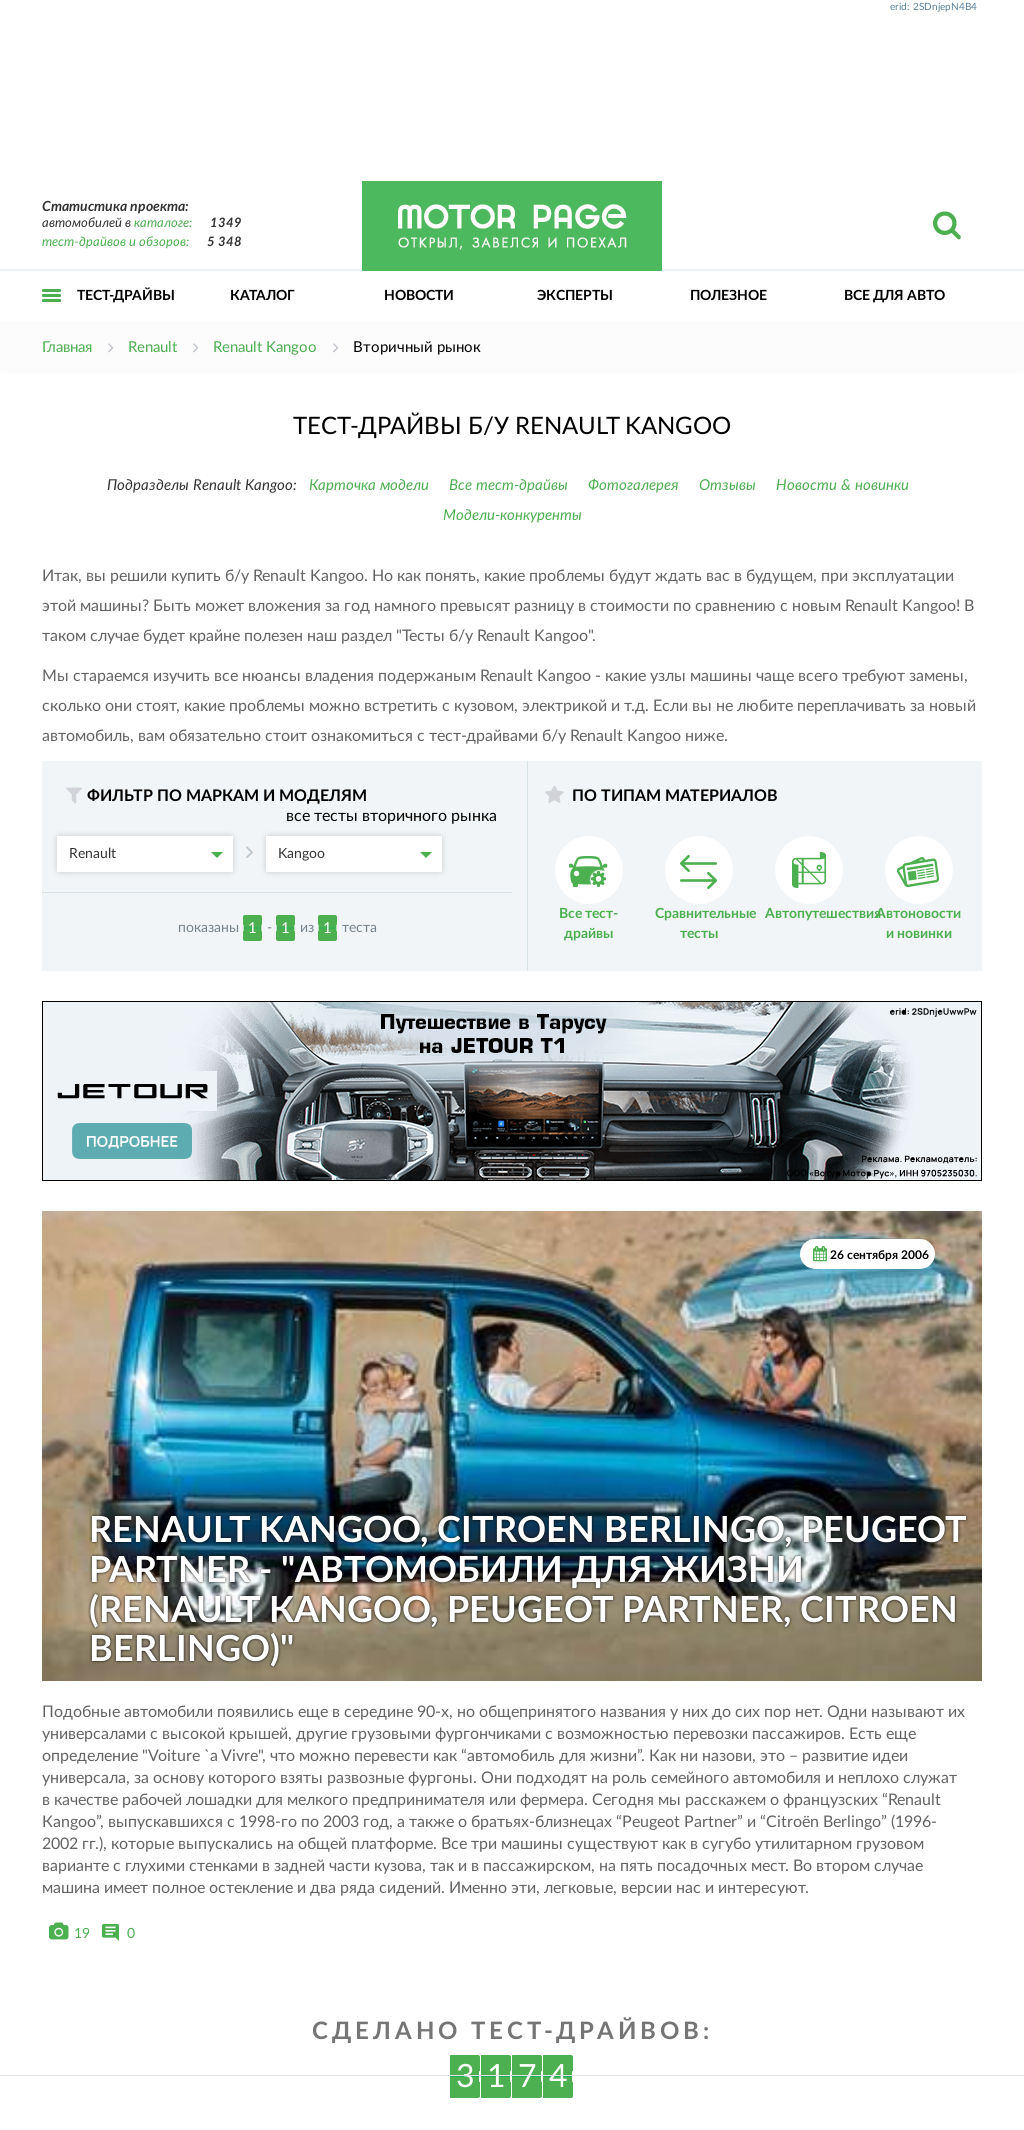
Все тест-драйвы (508, 485)
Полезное (728, 296)
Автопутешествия (823, 878)
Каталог (262, 296)
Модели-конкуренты (512, 515)
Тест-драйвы (126, 296)
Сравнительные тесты (705, 888)
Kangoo (355, 854)
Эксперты (575, 296)
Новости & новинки (842, 485)
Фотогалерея (633, 485)
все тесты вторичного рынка (391, 816)
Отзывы (727, 485)
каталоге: (163, 223)
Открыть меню (52, 317)
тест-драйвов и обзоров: (115, 242)
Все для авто (894, 296)
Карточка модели (369, 485)
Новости (419, 296)
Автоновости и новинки (918, 888)
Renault (146, 854)
